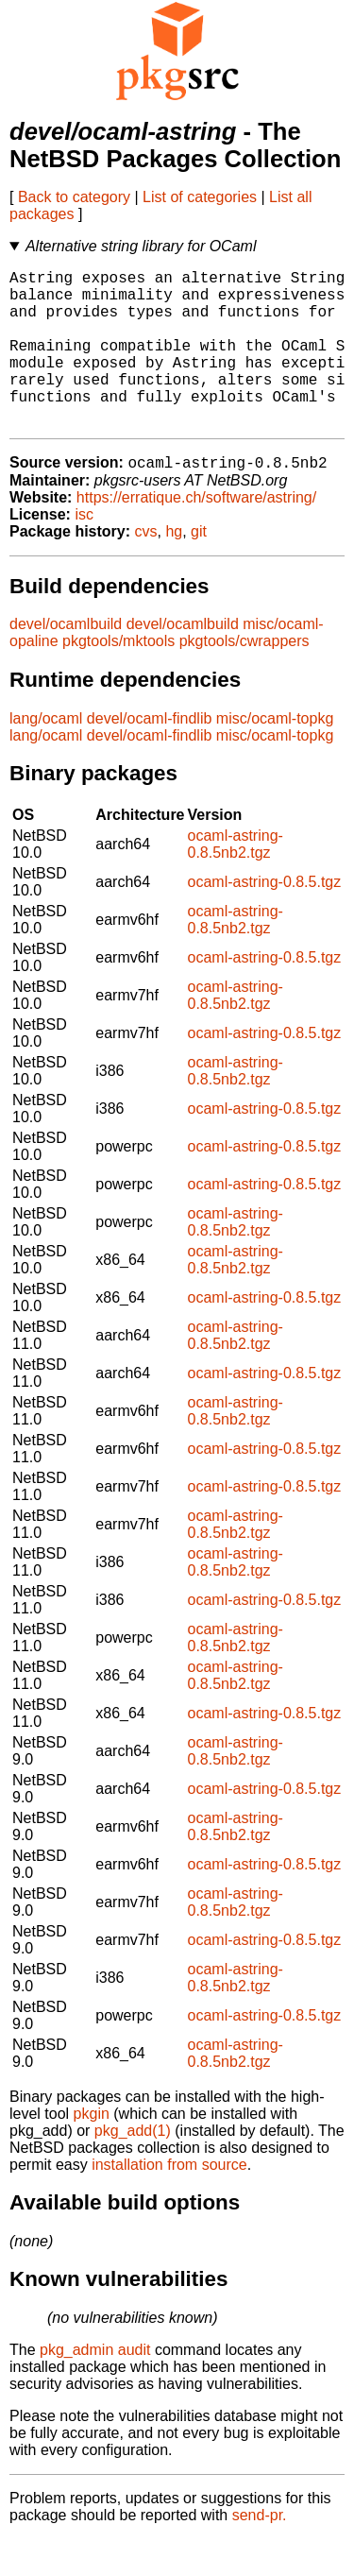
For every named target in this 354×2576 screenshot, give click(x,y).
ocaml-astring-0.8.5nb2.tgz (235, 880)
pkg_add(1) (132, 2167)
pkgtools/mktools (118, 678)
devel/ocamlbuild (65, 661)
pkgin (92, 2150)
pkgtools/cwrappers (244, 678)
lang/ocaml (45, 755)
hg (173, 568)
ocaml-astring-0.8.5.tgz (265, 919)
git (199, 568)
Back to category (74, 197)
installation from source (169, 2201)
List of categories (200, 197)
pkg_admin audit (95, 2387)
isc (84, 551)
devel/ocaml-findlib (149, 755)
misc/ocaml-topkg (274, 755)
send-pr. (259, 2552)
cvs (146, 568)
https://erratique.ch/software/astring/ (196, 534)
